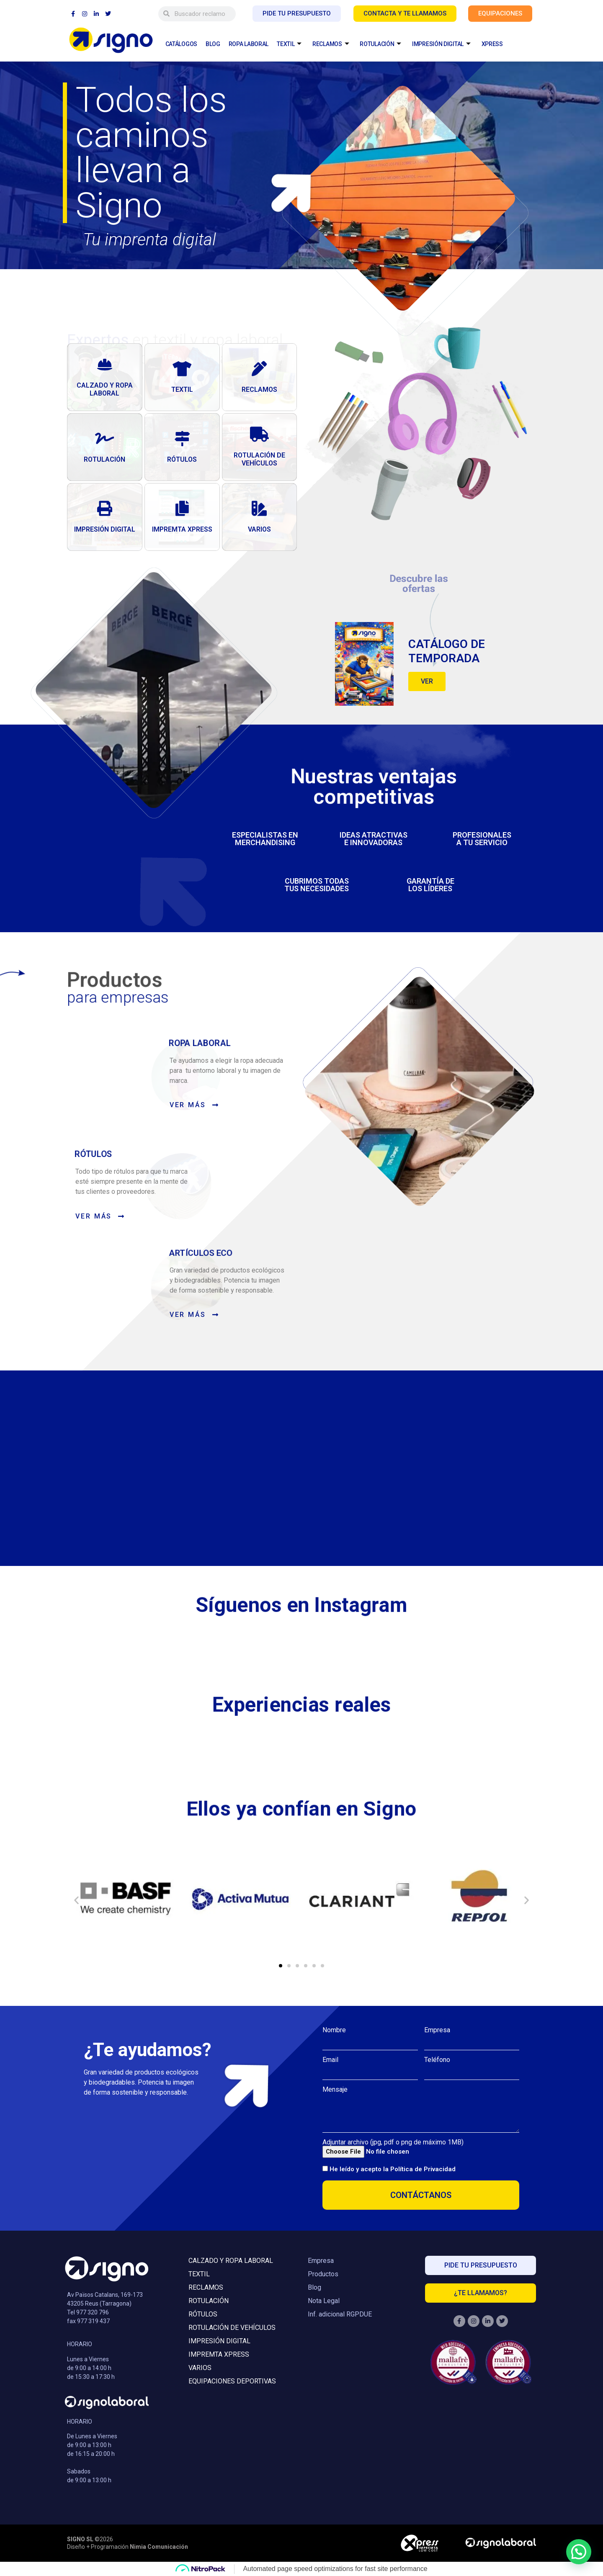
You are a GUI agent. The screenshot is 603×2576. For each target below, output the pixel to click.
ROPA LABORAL (248, 44)
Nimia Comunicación (159, 2546)
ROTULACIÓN (380, 44)
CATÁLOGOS (181, 44)
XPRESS (492, 44)
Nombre (334, 2029)
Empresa (437, 2029)
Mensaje (335, 2089)
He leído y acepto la (393, 2168)
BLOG (213, 44)
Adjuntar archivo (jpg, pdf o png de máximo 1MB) (393, 2142)
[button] (76, 1899)
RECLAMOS (330, 44)
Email (330, 2059)
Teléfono (437, 2059)
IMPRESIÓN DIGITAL (441, 44)
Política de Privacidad (423, 2168)
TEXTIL (289, 44)
